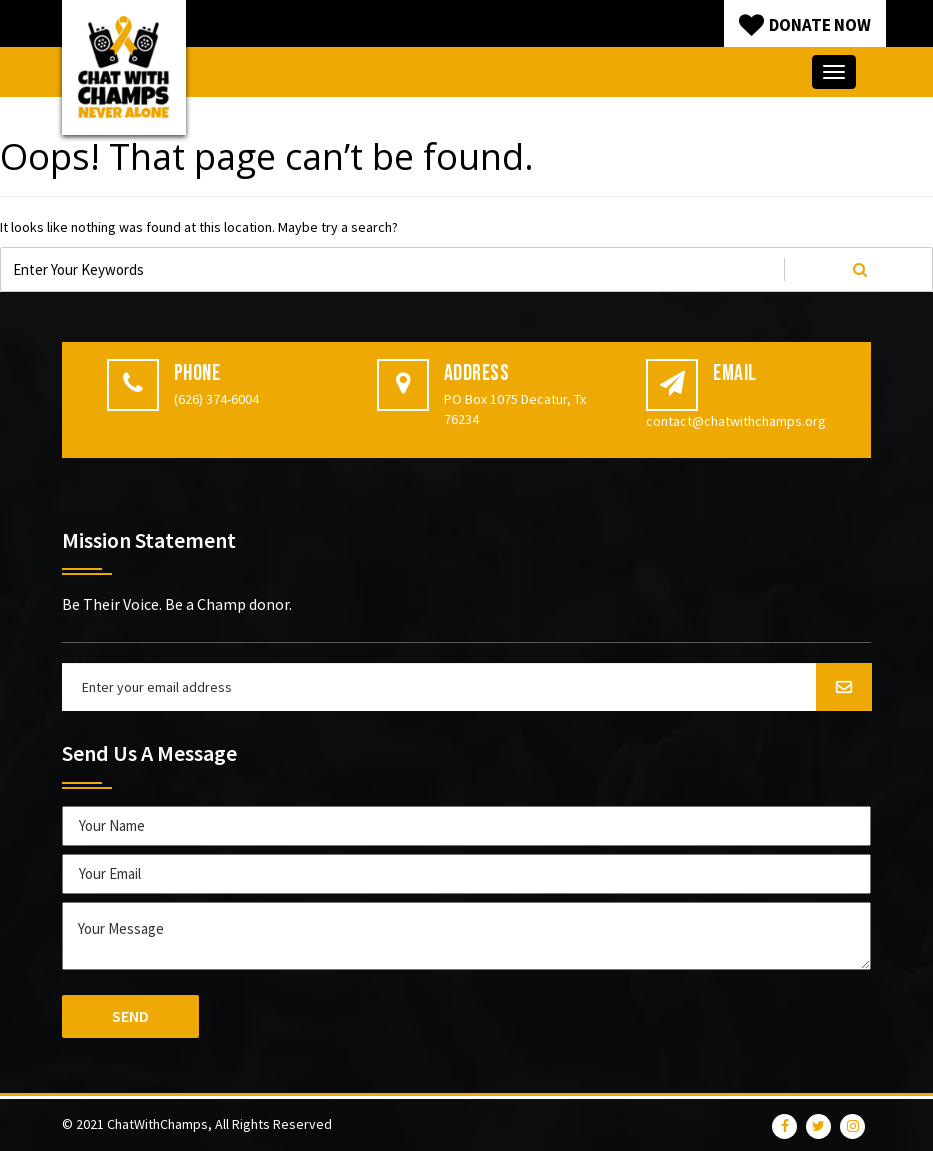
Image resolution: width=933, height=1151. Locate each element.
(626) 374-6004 (216, 399)
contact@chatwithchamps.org (736, 421)
